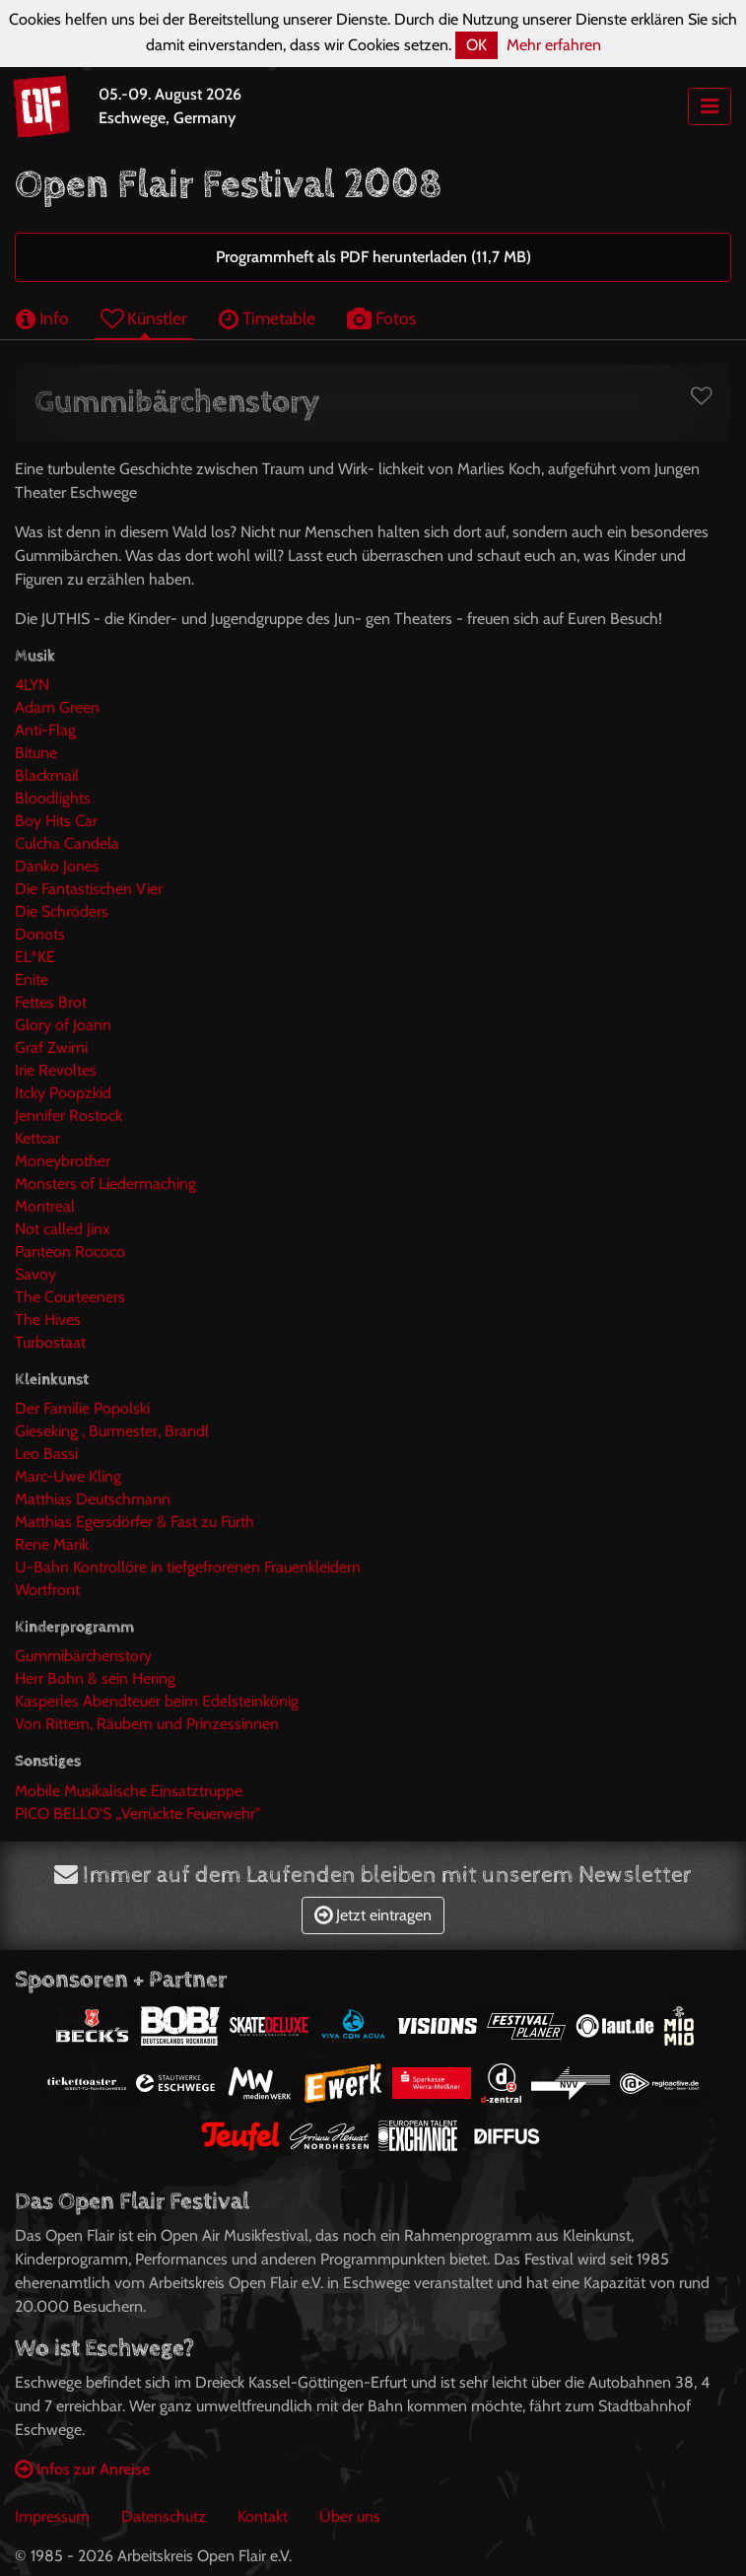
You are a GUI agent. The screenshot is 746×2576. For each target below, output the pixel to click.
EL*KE (35, 956)
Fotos (381, 318)
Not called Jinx (62, 1228)
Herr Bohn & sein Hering (95, 1678)
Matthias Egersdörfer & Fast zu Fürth (134, 1521)
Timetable (267, 318)
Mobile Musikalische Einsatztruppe (128, 1790)
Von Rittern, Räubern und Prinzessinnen (147, 1723)
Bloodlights (53, 798)
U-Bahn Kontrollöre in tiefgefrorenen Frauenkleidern (188, 1567)
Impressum (52, 2516)
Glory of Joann (63, 1024)
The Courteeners (70, 1297)
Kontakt (262, 2516)
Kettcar (37, 1138)
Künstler (144, 318)
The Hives (48, 1319)
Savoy (35, 1274)
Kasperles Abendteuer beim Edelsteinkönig (157, 1701)
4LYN (32, 684)
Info (42, 318)
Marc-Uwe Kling (68, 1476)
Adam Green (57, 707)
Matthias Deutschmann (92, 1499)
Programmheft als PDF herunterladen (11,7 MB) (373, 256)
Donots (40, 934)
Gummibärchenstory (83, 1655)
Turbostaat (50, 1342)
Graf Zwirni (51, 1047)
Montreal (45, 1206)
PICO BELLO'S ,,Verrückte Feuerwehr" (137, 1813)
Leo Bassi (46, 1453)
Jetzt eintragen (373, 1915)
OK (476, 44)
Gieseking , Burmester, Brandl (112, 1431)
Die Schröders (61, 911)
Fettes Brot (51, 1002)
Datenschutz (163, 2516)
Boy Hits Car (56, 820)
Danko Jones (57, 866)
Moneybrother (62, 1160)
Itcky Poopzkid (63, 1092)
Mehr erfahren (554, 44)
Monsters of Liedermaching (105, 1183)
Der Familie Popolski (82, 1408)
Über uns (349, 2516)
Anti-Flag (45, 730)
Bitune (36, 752)
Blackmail (47, 775)
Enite (31, 979)
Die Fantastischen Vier (89, 888)
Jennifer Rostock (68, 1115)
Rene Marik (52, 1544)
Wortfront (47, 1589)
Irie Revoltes (56, 1070)
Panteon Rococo (70, 1251)
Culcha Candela (67, 843)
